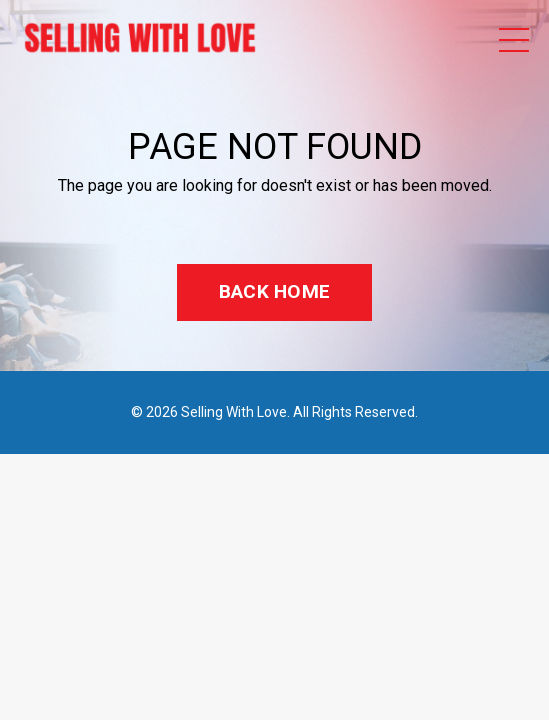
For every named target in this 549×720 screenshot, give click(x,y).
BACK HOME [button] (274, 291)
